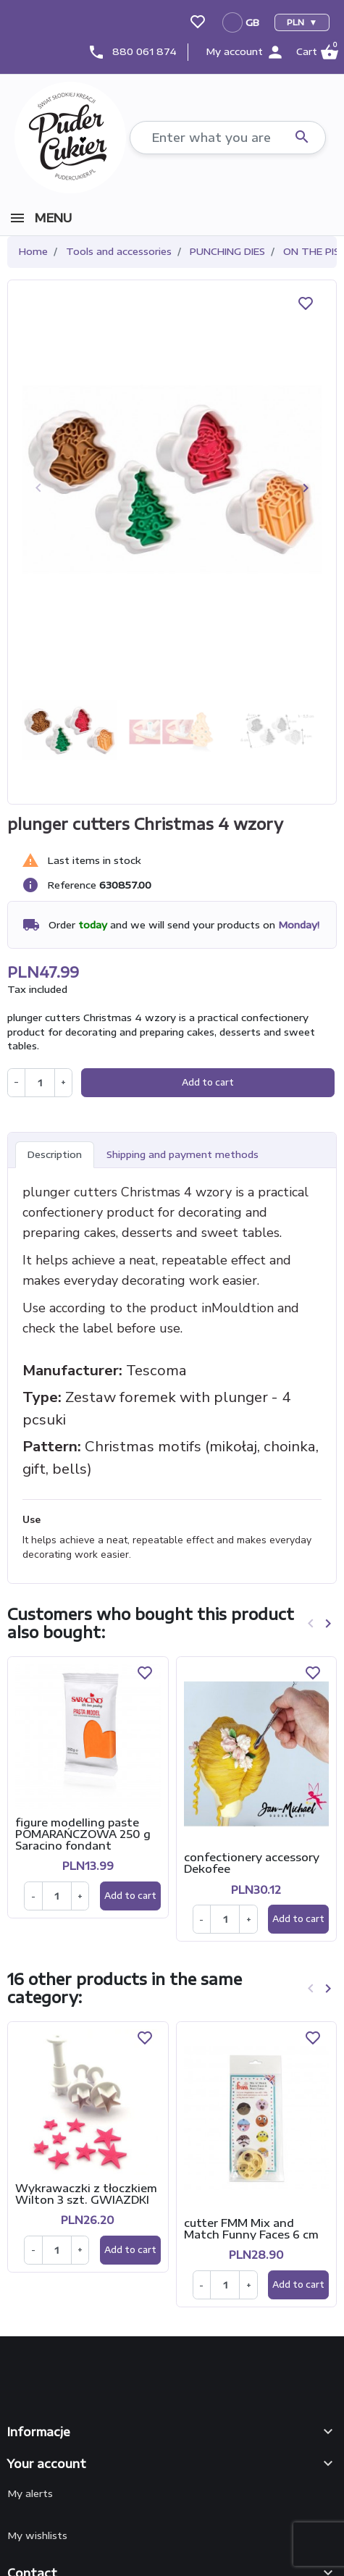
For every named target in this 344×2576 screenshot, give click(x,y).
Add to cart (208, 1082)
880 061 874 (144, 51)
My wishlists (37, 2535)
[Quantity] (39, 1082)
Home (33, 251)
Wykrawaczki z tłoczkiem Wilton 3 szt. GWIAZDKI (86, 2193)
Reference (72, 885)
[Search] (228, 137)
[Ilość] (57, 1896)
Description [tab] (55, 1154)
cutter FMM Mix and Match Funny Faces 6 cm (251, 2228)
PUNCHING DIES (227, 251)
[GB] (241, 22)
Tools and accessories (119, 251)
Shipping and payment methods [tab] (182, 1154)
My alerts (30, 2493)
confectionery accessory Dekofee (251, 1862)
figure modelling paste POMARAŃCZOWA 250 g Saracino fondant (83, 1834)
